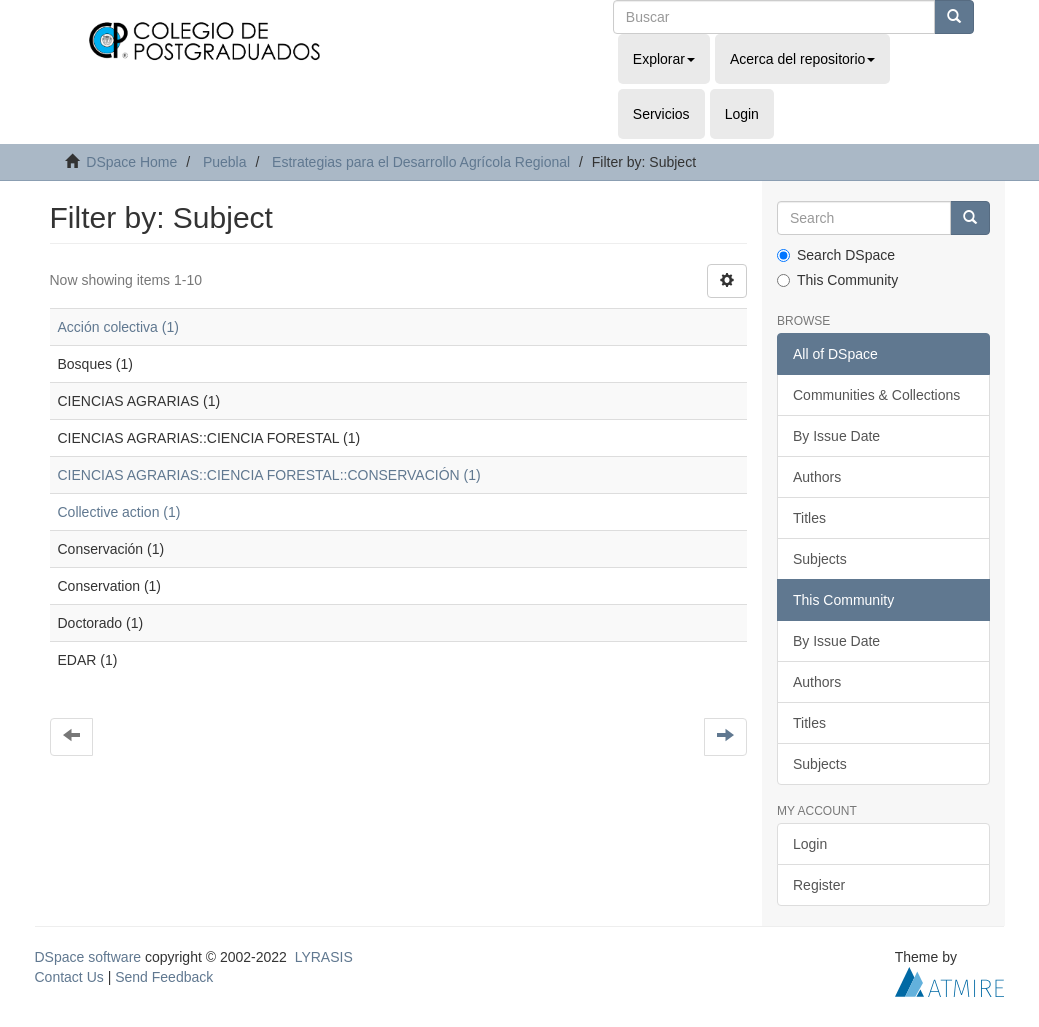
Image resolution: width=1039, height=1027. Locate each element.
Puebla (225, 162)
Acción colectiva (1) (118, 327)
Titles (809, 518)
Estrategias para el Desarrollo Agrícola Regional (421, 162)
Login (810, 844)
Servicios (661, 114)
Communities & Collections (876, 395)
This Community (837, 280)
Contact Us (69, 977)
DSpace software (88, 957)
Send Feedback (164, 977)
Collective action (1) (119, 512)
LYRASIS (324, 957)
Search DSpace (836, 255)
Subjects (820, 559)
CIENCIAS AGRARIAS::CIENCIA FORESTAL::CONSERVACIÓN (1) (269, 475)
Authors (817, 477)
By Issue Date (836, 436)
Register (819, 885)
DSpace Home (131, 162)
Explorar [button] (664, 59)
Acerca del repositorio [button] (802, 59)
